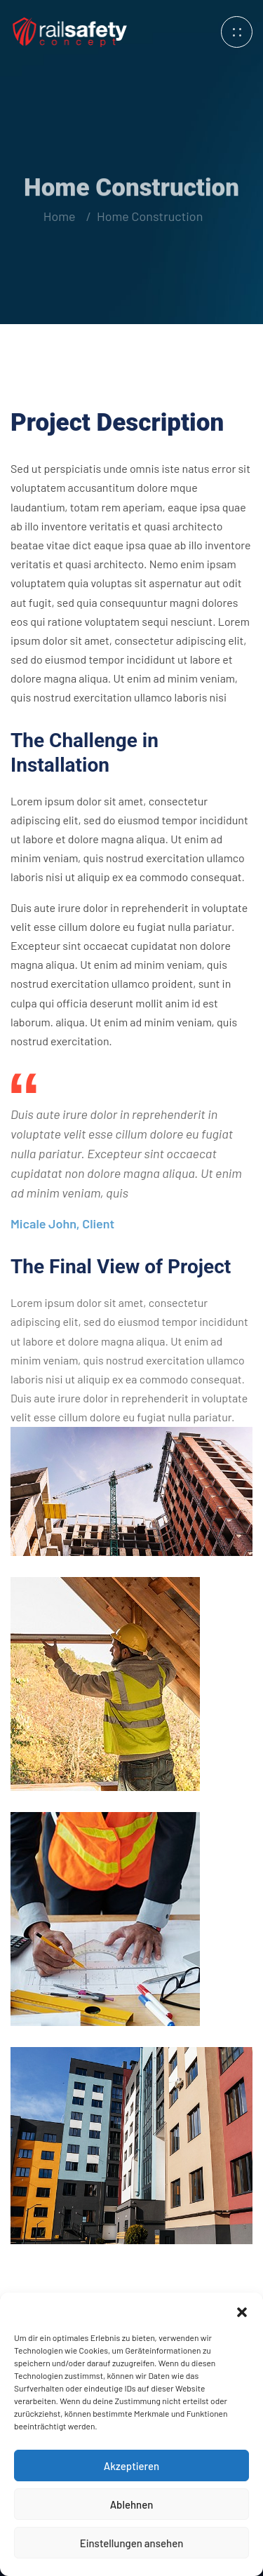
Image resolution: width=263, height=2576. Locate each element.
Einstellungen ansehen (132, 2543)
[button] (242, 2310)
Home (59, 216)
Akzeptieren (131, 2466)
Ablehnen (132, 2504)
